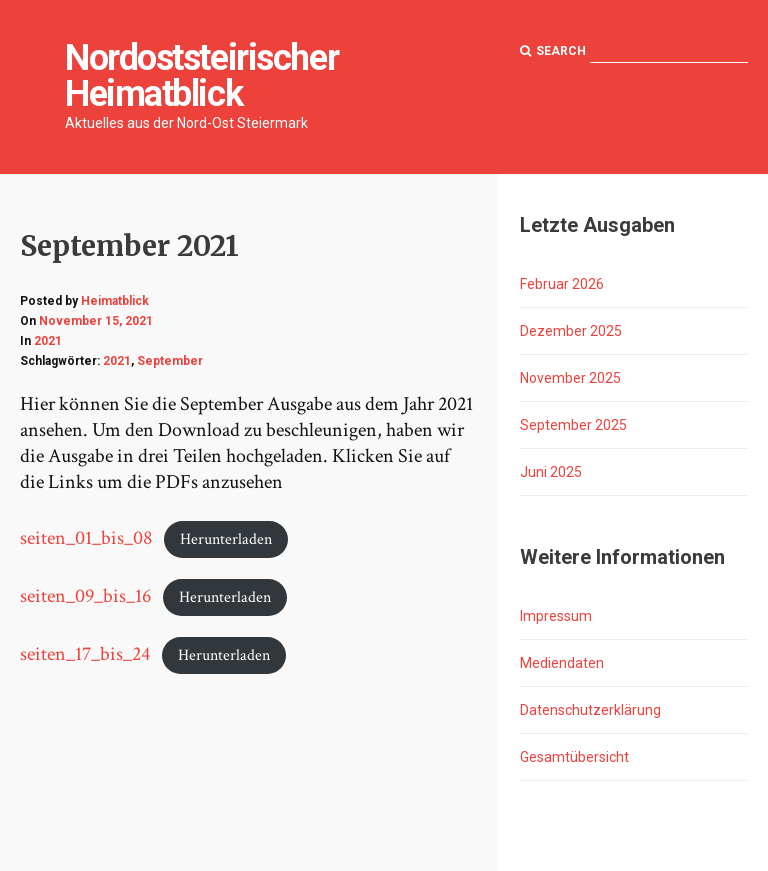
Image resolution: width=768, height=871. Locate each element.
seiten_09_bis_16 (85, 596)
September (170, 361)
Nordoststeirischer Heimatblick (201, 76)
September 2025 (573, 425)
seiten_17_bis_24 (85, 654)
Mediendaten (562, 663)
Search (553, 51)
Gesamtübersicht (574, 757)
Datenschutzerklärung (590, 710)
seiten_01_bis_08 (86, 538)
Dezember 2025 (571, 331)
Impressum (556, 616)
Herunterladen (226, 539)
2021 (48, 341)
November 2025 (570, 378)
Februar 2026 (562, 284)
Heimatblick (115, 301)
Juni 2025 (551, 472)
